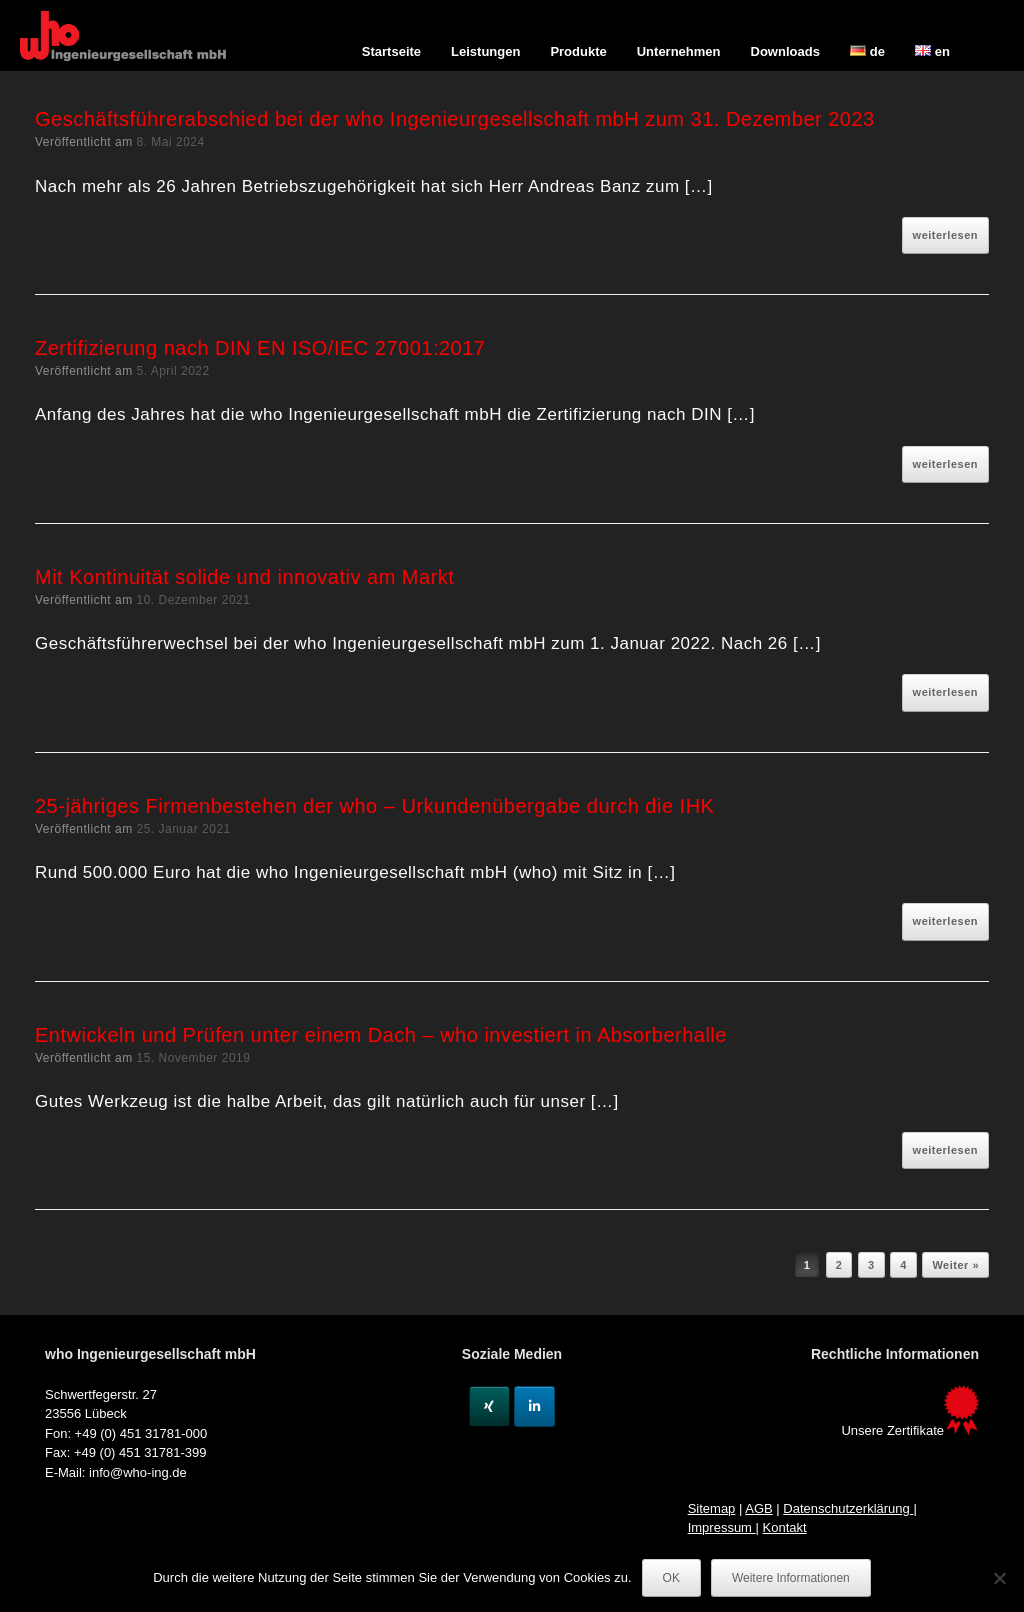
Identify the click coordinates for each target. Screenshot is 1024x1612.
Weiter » (955, 1265)
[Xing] (489, 1406)
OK (671, 1578)
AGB (758, 1508)
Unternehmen (679, 51)
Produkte (578, 51)
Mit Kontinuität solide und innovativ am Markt (244, 577)
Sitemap (712, 1508)
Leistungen (485, 51)
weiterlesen (945, 235)
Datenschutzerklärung (848, 1508)
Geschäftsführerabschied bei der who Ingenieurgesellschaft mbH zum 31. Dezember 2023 (455, 119)
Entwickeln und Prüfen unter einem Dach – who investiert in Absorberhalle (381, 1035)
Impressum (722, 1527)
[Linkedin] (534, 1406)
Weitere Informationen (791, 1578)
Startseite (391, 51)
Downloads (785, 51)
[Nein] (999, 1578)
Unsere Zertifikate (910, 1430)
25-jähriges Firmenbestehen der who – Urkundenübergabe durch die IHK (374, 806)
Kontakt (785, 1527)
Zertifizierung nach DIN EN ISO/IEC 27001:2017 (260, 348)
